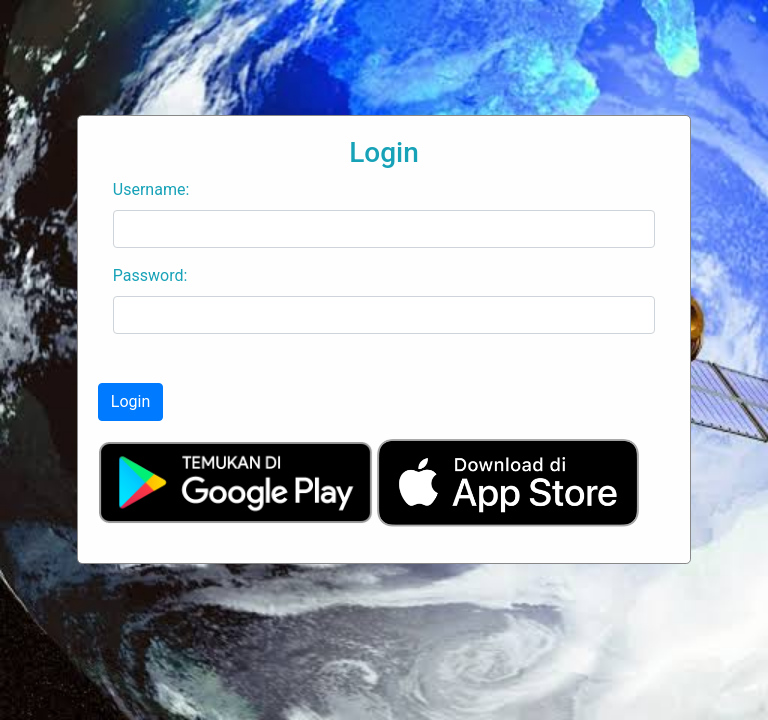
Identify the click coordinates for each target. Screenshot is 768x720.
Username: (151, 189)
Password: (150, 275)
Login (130, 401)
